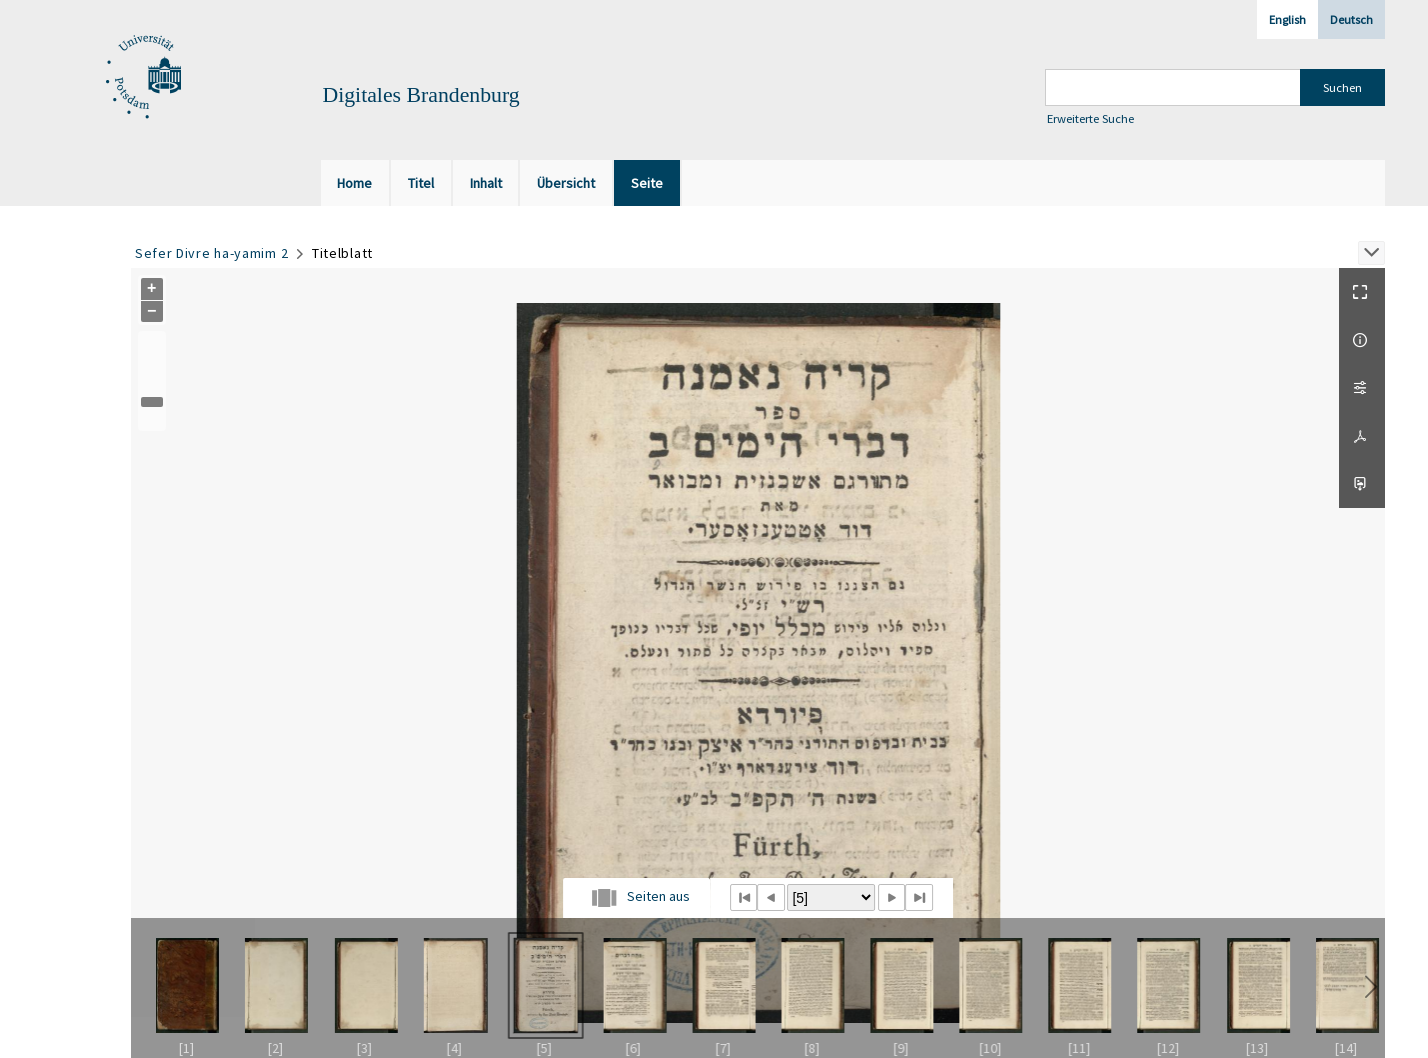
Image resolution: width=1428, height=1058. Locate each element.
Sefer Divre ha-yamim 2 (211, 253)
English (1287, 19)
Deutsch (1351, 19)
